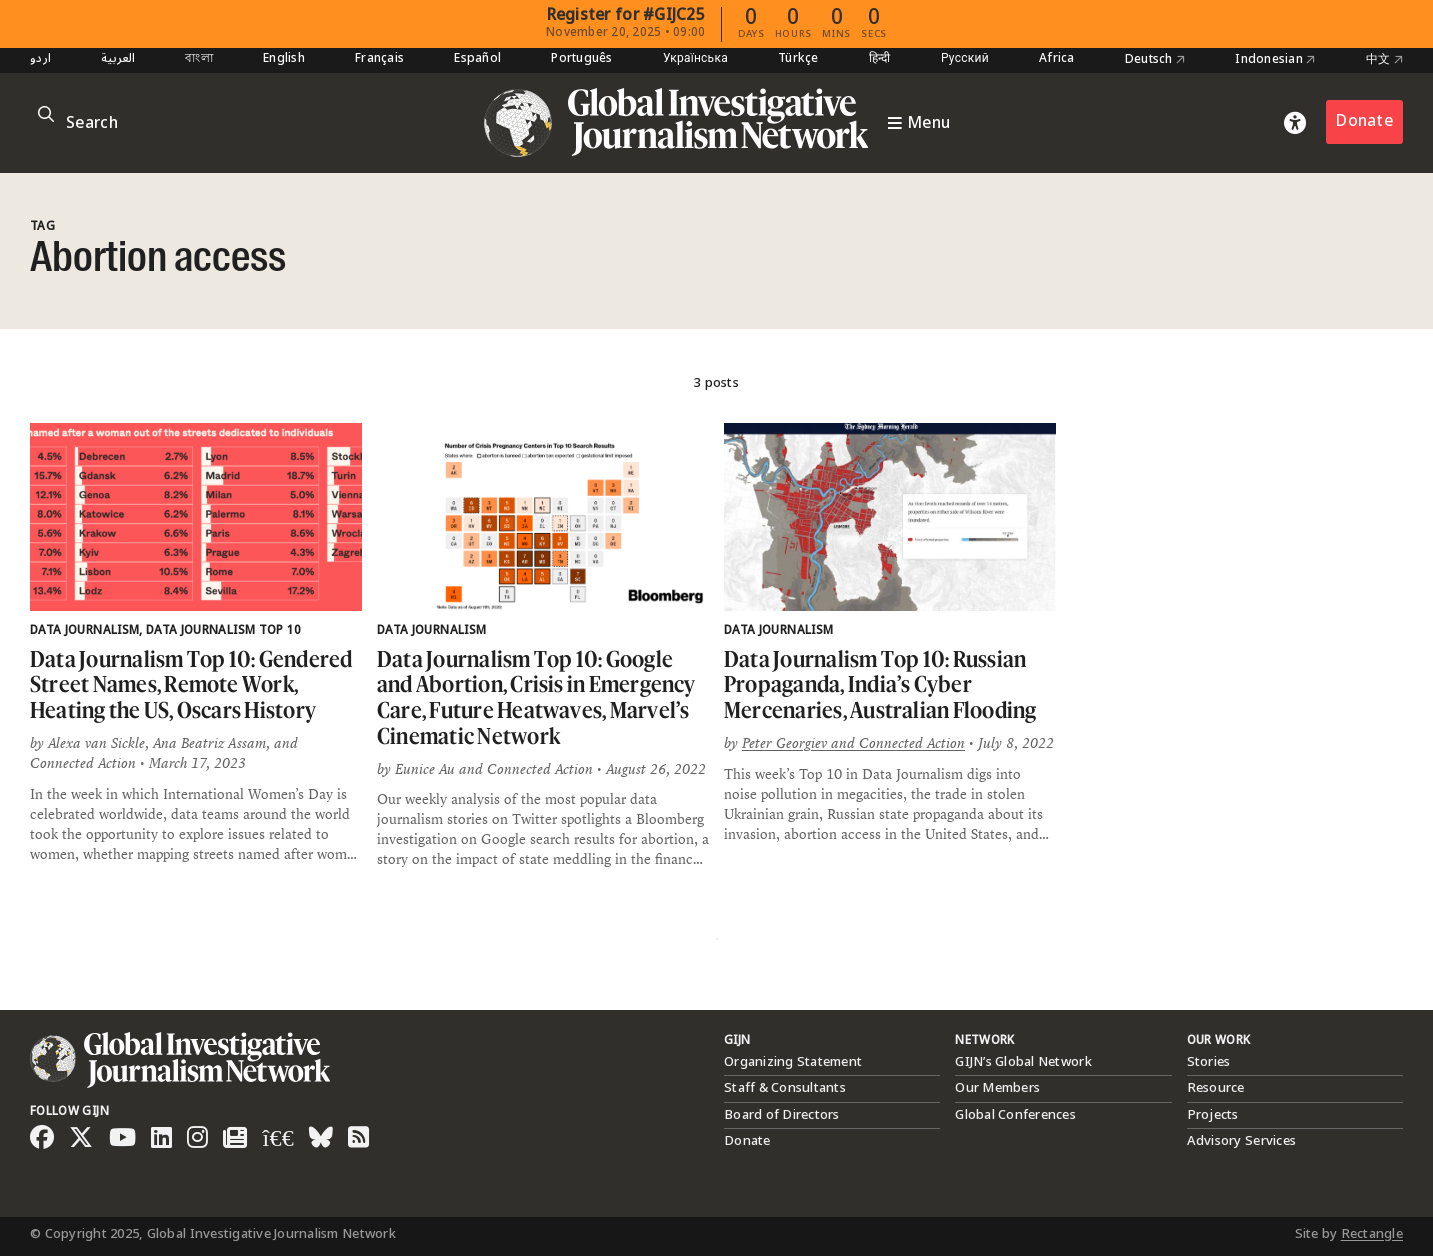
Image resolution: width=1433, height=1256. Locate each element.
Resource (1216, 1088)
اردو (40, 59)
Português (581, 59)
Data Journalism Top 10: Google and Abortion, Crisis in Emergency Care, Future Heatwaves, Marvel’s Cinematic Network (536, 697)
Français (379, 59)
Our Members (997, 1088)
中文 (1384, 60)
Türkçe (798, 59)
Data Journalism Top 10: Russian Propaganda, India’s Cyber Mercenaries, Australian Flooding (880, 684)
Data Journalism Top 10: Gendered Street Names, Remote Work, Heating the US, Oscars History (191, 684)
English (284, 59)
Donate (1364, 121)
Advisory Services (1241, 1141)
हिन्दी (880, 59)
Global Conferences (1015, 1115)
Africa (1057, 59)
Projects (1213, 1115)
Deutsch (1155, 60)
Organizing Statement (793, 1062)
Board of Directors (782, 1115)
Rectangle (1372, 1234)
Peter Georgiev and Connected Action (853, 743)
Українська (695, 59)
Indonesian (1275, 60)
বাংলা (199, 59)
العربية (118, 59)
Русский (965, 59)
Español (477, 59)
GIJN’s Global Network (1023, 1062)
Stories (1209, 1062)
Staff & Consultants (785, 1088)
